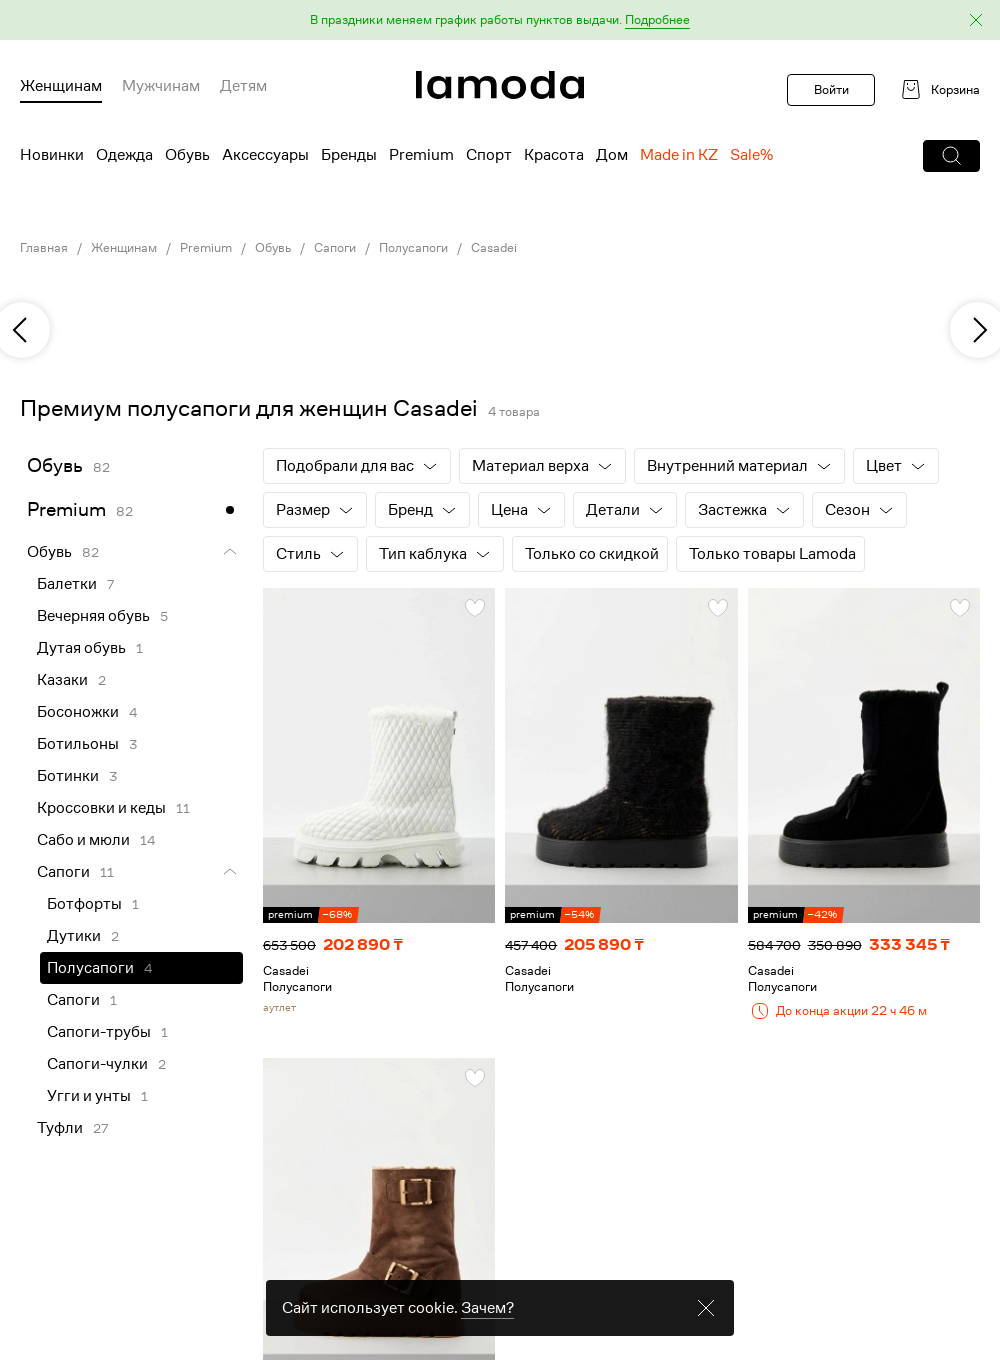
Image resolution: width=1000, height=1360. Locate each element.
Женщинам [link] (124, 248)
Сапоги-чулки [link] (97, 1064)
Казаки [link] (62, 680)
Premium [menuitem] (421, 155)
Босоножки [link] (78, 712)
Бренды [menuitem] (349, 155)
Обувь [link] (273, 248)
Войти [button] (831, 89)
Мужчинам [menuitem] (161, 86)
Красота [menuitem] (554, 155)
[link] (500, 85)
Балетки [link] (67, 584)
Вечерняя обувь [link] (93, 616)
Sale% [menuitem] (751, 155)
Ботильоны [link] (78, 744)
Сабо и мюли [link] (83, 840)
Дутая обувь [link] (81, 648)
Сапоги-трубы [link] (99, 1032)
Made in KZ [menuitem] (679, 155)
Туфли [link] (60, 1128)
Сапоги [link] (335, 248)
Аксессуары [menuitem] (265, 155)
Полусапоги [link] (413, 248)
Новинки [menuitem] (52, 155)
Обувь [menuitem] (187, 155)
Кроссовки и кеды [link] (101, 808)
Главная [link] (44, 248)
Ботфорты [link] (84, 904)
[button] (500, 20)
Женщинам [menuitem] (61, 86)
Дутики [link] (74, 936)
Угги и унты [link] (89, 1096)
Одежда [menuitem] (124, 155)
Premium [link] (206, 248)
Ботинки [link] (68, 776)
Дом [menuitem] (612, 155)
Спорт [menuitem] (489, 155)
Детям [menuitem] (243, 86)
